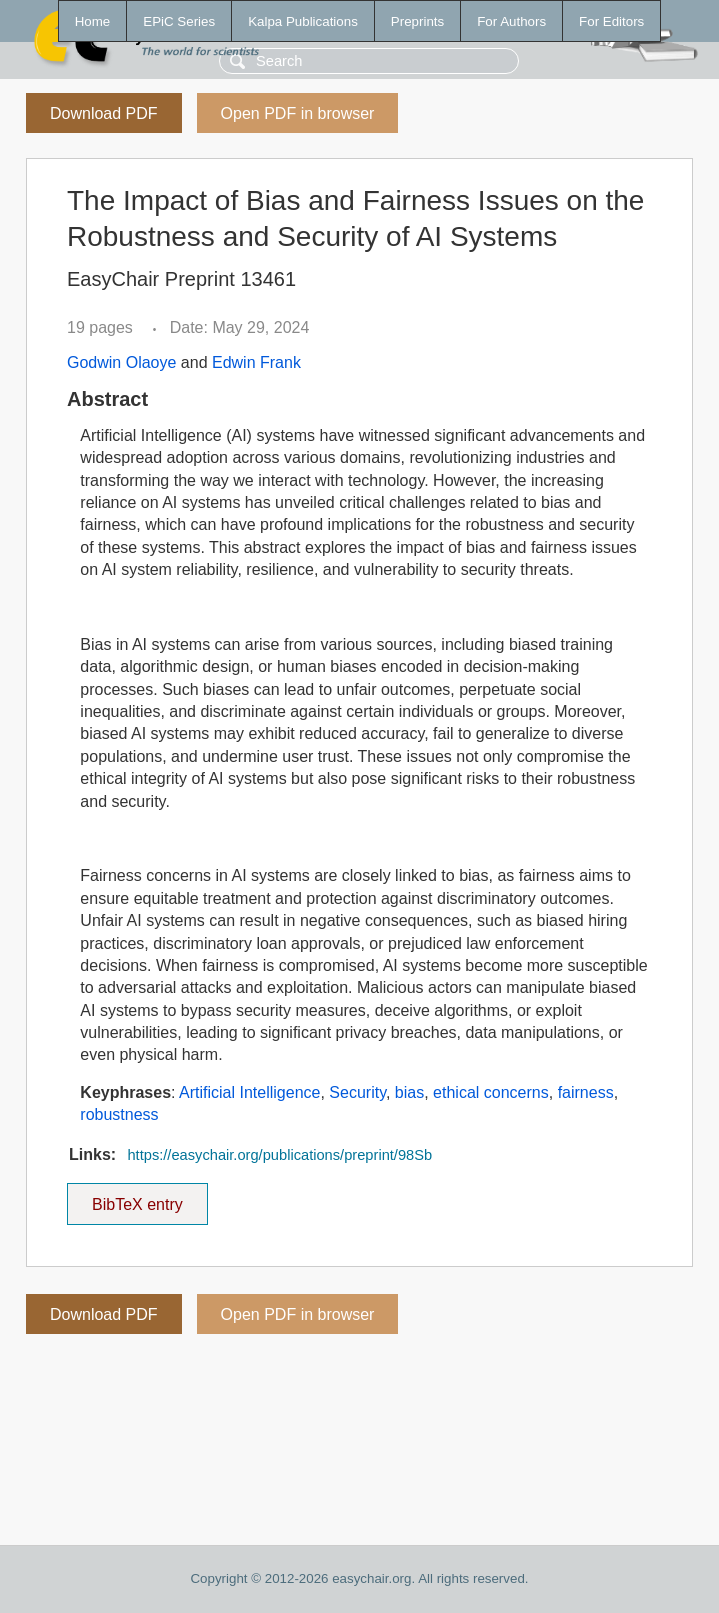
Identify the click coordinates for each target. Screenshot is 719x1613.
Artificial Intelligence (249, 1092)
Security (357, 1092)
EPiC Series (179, 21)
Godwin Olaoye (121, 362)
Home (93, 21)
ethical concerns (491, 1092)
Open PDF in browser (298, 113)
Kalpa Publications (303, 21)
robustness (119, 1114)
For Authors (511, 21)
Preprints (417, 21)
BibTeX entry (137, 1198)
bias (409, 1092)
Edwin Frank (256, 362)
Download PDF (104, 113)
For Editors (611, 21)
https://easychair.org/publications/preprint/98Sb (279, 1155)
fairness (586, 1092)
